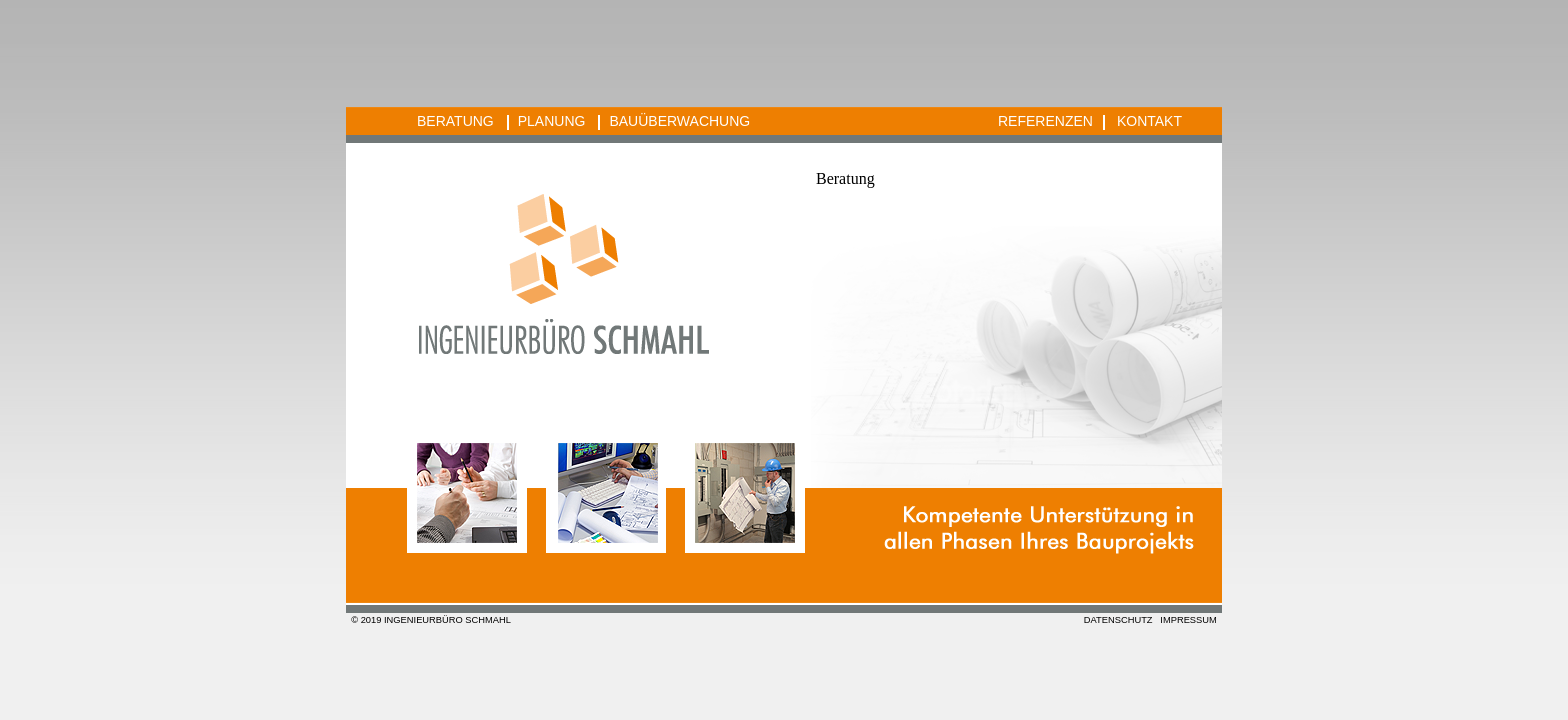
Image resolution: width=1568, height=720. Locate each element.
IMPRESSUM (1188, 620)
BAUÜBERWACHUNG (679, 121)
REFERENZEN (1045, 121)
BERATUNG (455, 121)
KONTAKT (1149, 121)
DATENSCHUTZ (1118, 620)
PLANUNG (552, 121)
